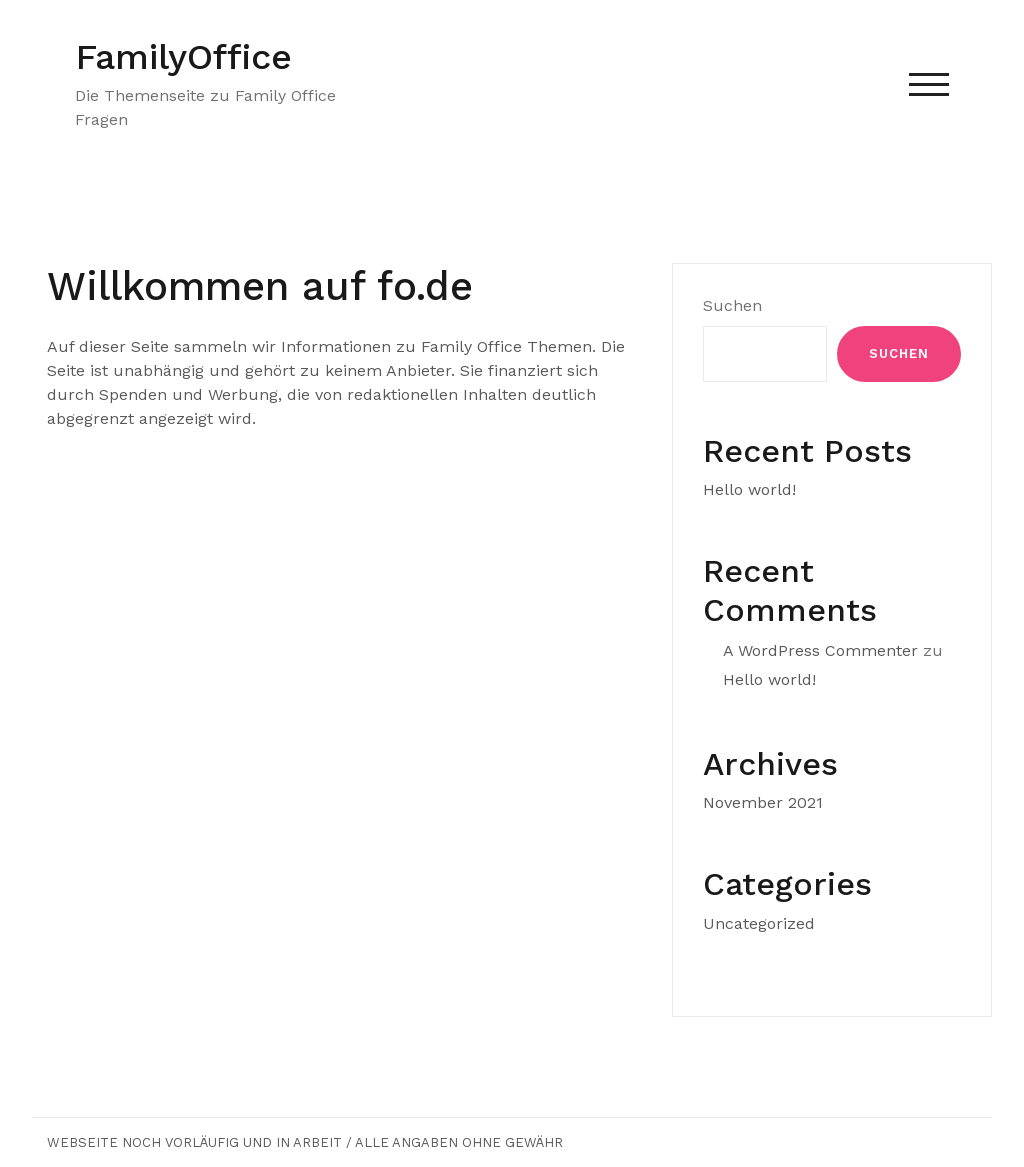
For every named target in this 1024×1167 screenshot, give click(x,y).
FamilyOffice (183, 57)
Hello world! (749, 489)
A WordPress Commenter (820, 650)
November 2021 (763, 802)
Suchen (732, 305)
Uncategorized (759, 923)
